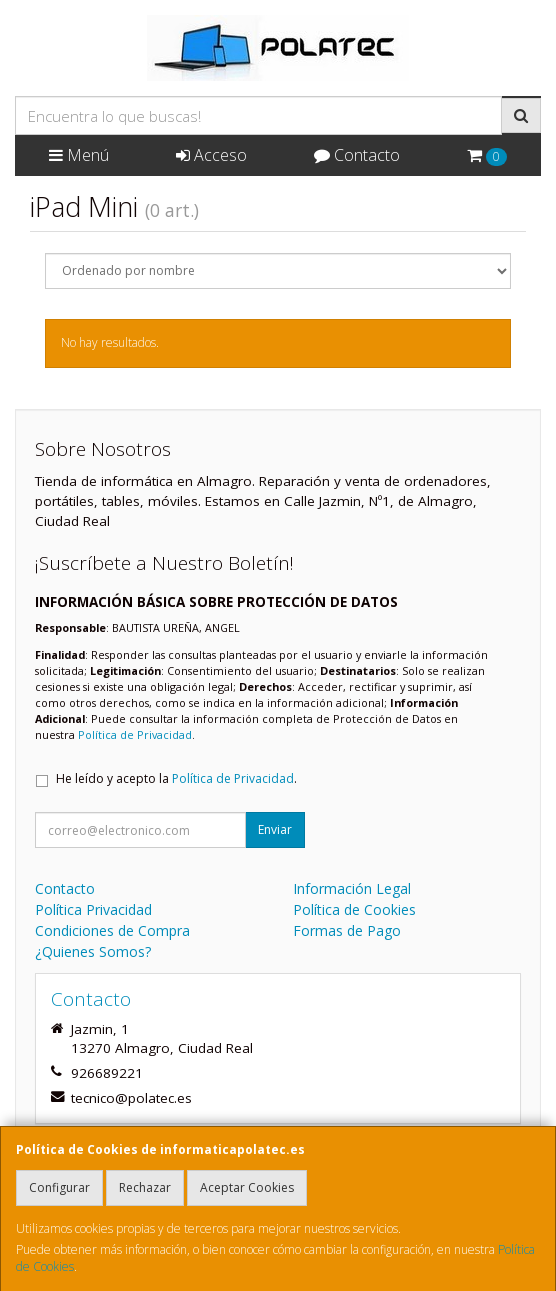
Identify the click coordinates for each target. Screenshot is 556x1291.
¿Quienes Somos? (93, 951)
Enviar (275, 829)
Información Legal (352, 888)
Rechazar (145, 1187)
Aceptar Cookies (247, 1187)
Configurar (59, 1187)
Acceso (211, 155)
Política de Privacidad (135, 734)
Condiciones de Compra (112, 930)
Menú (79, 155)
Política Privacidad (93, 909)
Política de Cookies (354, 909)
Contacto (357, 155)
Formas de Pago (347, 930)
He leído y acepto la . (176, 778)
